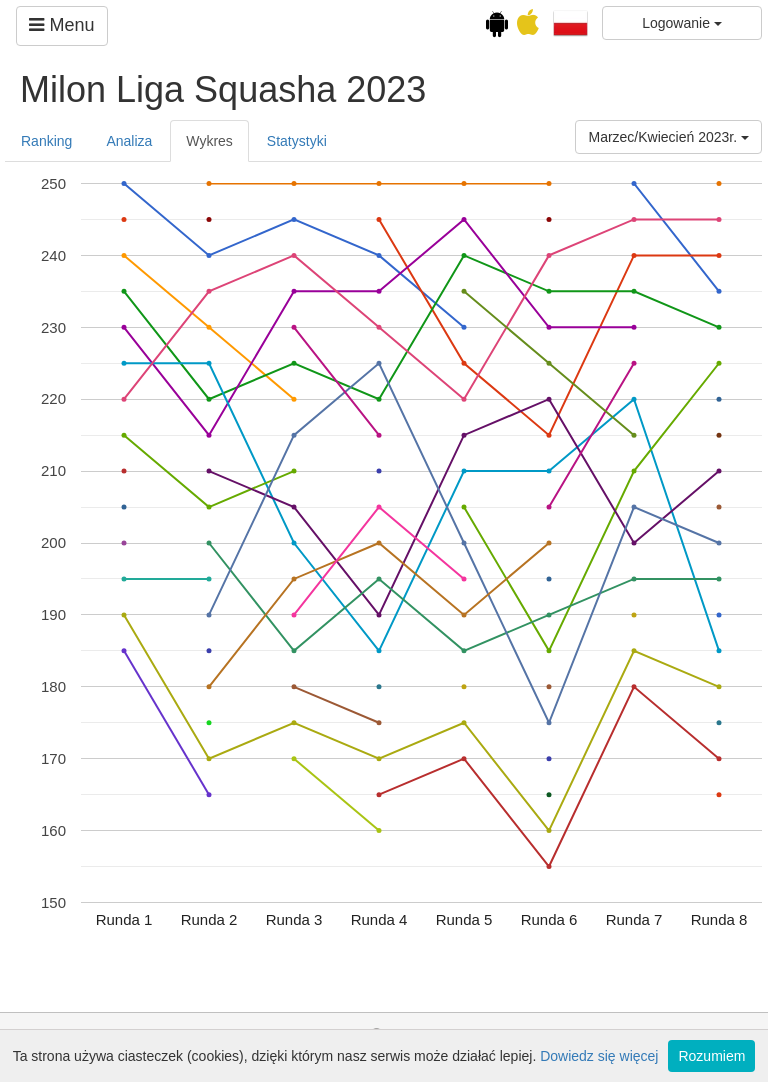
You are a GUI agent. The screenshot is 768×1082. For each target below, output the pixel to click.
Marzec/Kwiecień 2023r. (668, 137)
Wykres (209, 141)
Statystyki (297, 141)
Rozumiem (711, 1056)
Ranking (46, 141)
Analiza (129, 141)
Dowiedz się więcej (599, 1056)
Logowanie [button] (682, 23)
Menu (61, 25)
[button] (570, 22)
